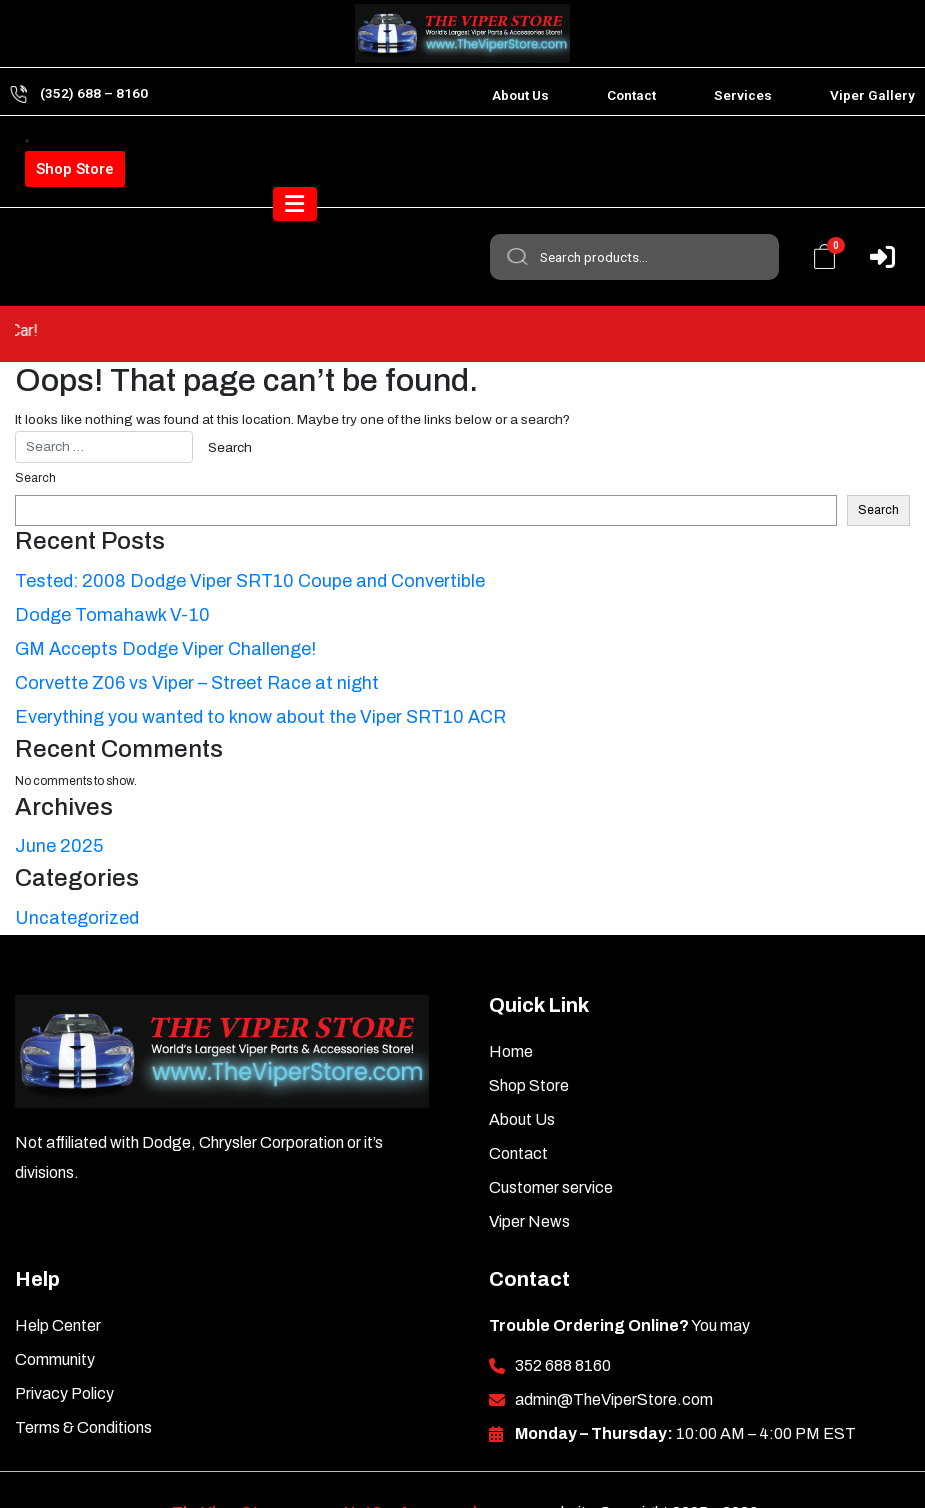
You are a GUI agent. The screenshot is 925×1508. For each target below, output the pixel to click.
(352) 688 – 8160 (94, 93)
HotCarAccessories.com (438, 1466)
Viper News (529, 1175)
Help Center (58, 1279)
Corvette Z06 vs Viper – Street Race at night (197, 637)
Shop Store (75, 169)
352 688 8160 (563, 1319)
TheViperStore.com (246, 1466)
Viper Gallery (872, 95)
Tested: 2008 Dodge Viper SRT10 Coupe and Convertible (250, 535)
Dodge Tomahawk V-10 (112, 569)
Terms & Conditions (83, 1381)
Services (743, 95)
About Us (520, 95)
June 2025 (59, 800)
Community (55, 1313)
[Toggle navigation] (873, 234)
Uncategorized (77, 872)
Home (511, 1005)
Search (515, 159)
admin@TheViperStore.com (614, 1353)
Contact (631, 95)
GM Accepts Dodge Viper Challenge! (165, 603)
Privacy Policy (64, 1347)
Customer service (551, 1141)
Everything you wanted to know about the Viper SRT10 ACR (260, 671)
